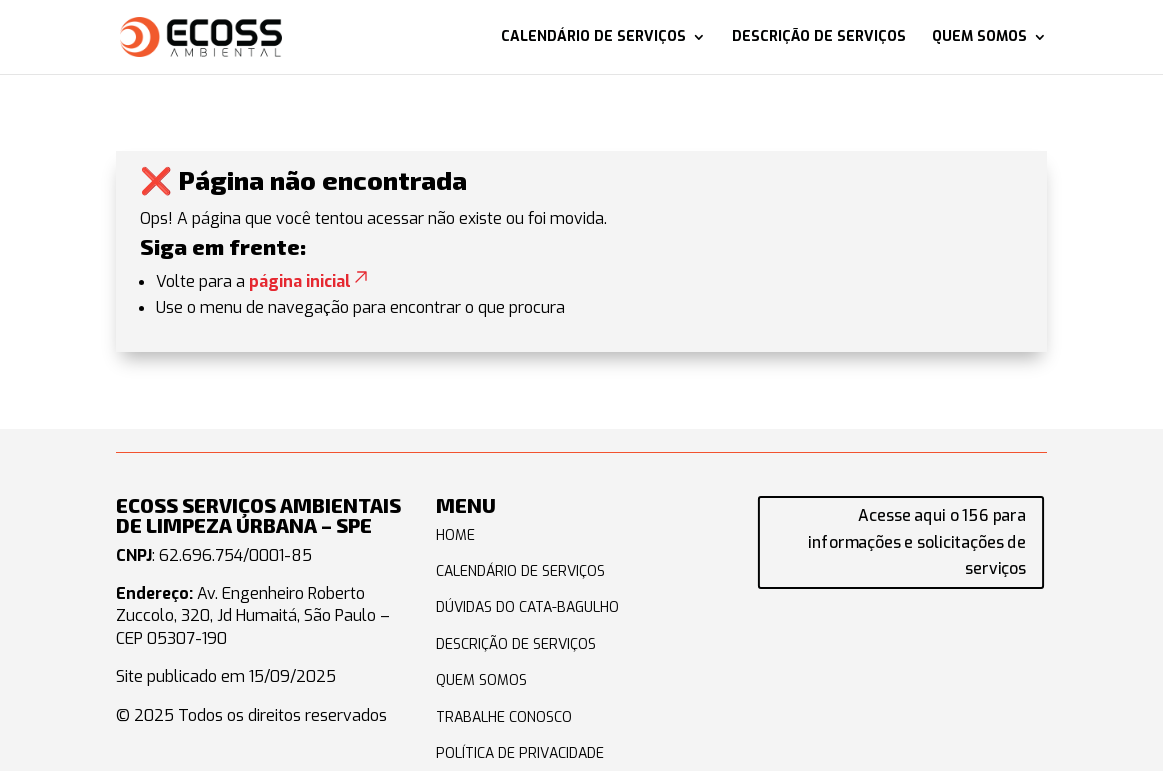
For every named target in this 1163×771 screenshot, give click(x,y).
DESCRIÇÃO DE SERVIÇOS (516, 644)
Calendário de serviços (593, 38)
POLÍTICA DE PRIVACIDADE (520, 753)
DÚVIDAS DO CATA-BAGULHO (527, 607)
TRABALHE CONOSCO (504, 717)
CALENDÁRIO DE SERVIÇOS (520, 571)
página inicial (310, 281)
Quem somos (979, 38)
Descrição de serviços (819, 38)
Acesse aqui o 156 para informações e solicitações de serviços (918, 542)
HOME (455, 535)
